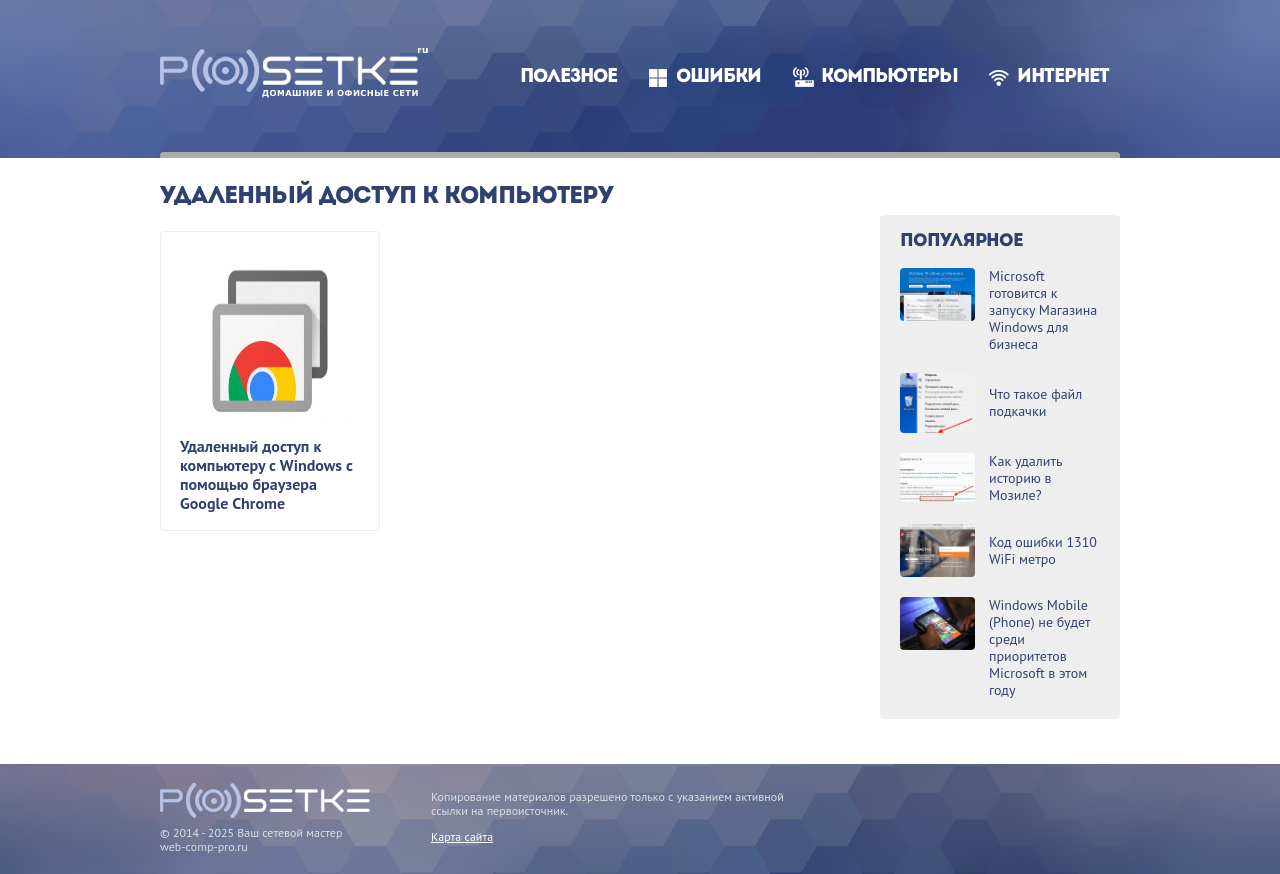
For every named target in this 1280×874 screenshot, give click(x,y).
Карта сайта (462, 836)
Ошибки (718, 77)
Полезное (568, 77)
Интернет (1063, 77)
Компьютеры (889, 77)
